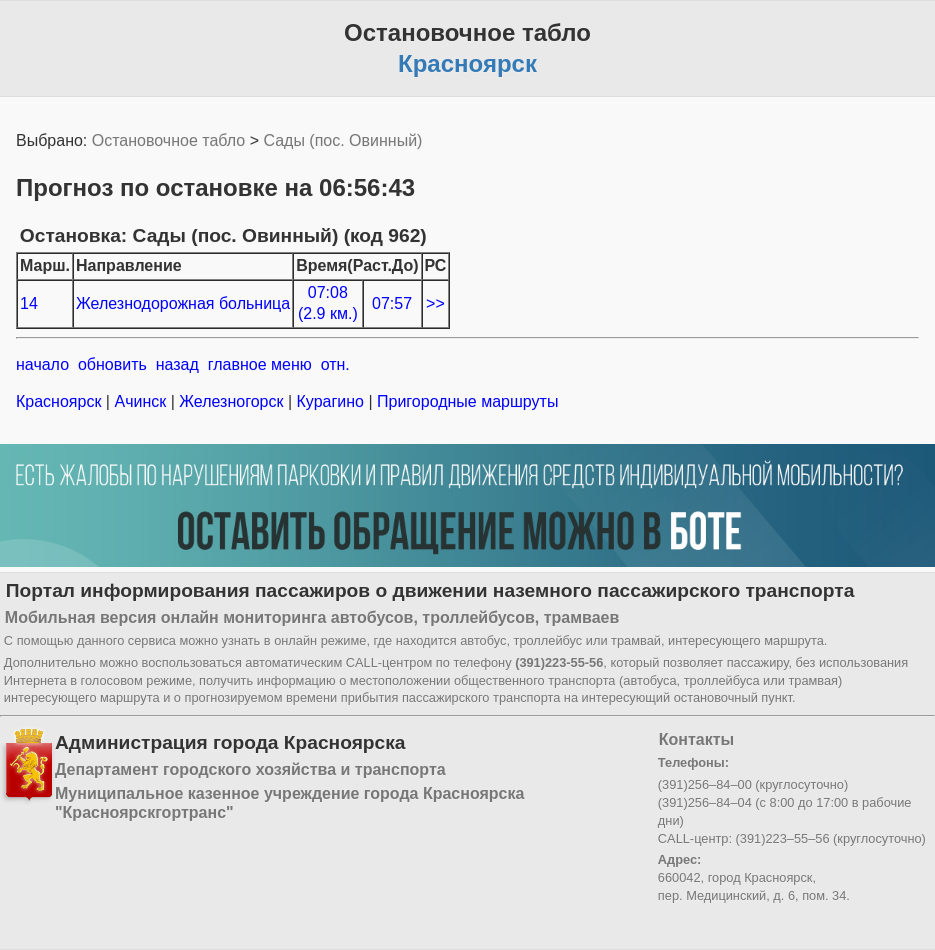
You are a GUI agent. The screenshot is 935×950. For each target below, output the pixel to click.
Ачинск (140, 401)
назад (177, 364)
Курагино (330, 401)
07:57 (392, 303)
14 (29, 303)
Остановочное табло (168, 140)
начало (42, 364)
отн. (335, 364)
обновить (112, 364)
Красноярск (61, 401)
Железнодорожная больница (183, 303)
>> (435, 303)
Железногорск (231, 401)
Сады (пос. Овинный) (342, 140)
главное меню (260, 364)
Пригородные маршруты (466, 401)
